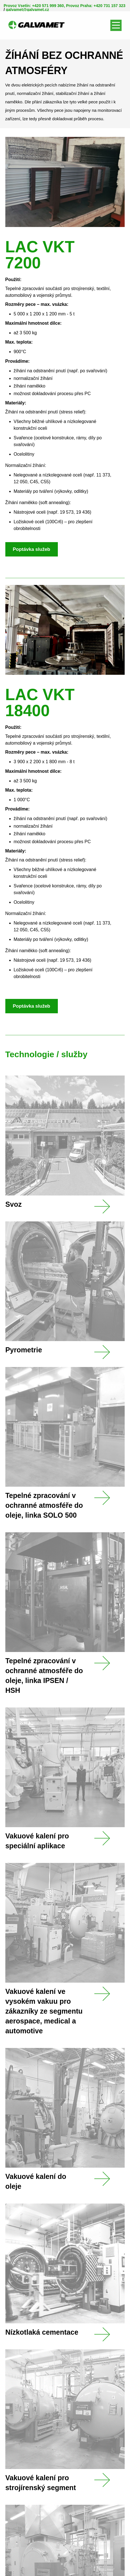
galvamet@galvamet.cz (27, 9)
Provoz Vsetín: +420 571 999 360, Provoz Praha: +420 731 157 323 (65, 5)
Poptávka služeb (31, 549)
